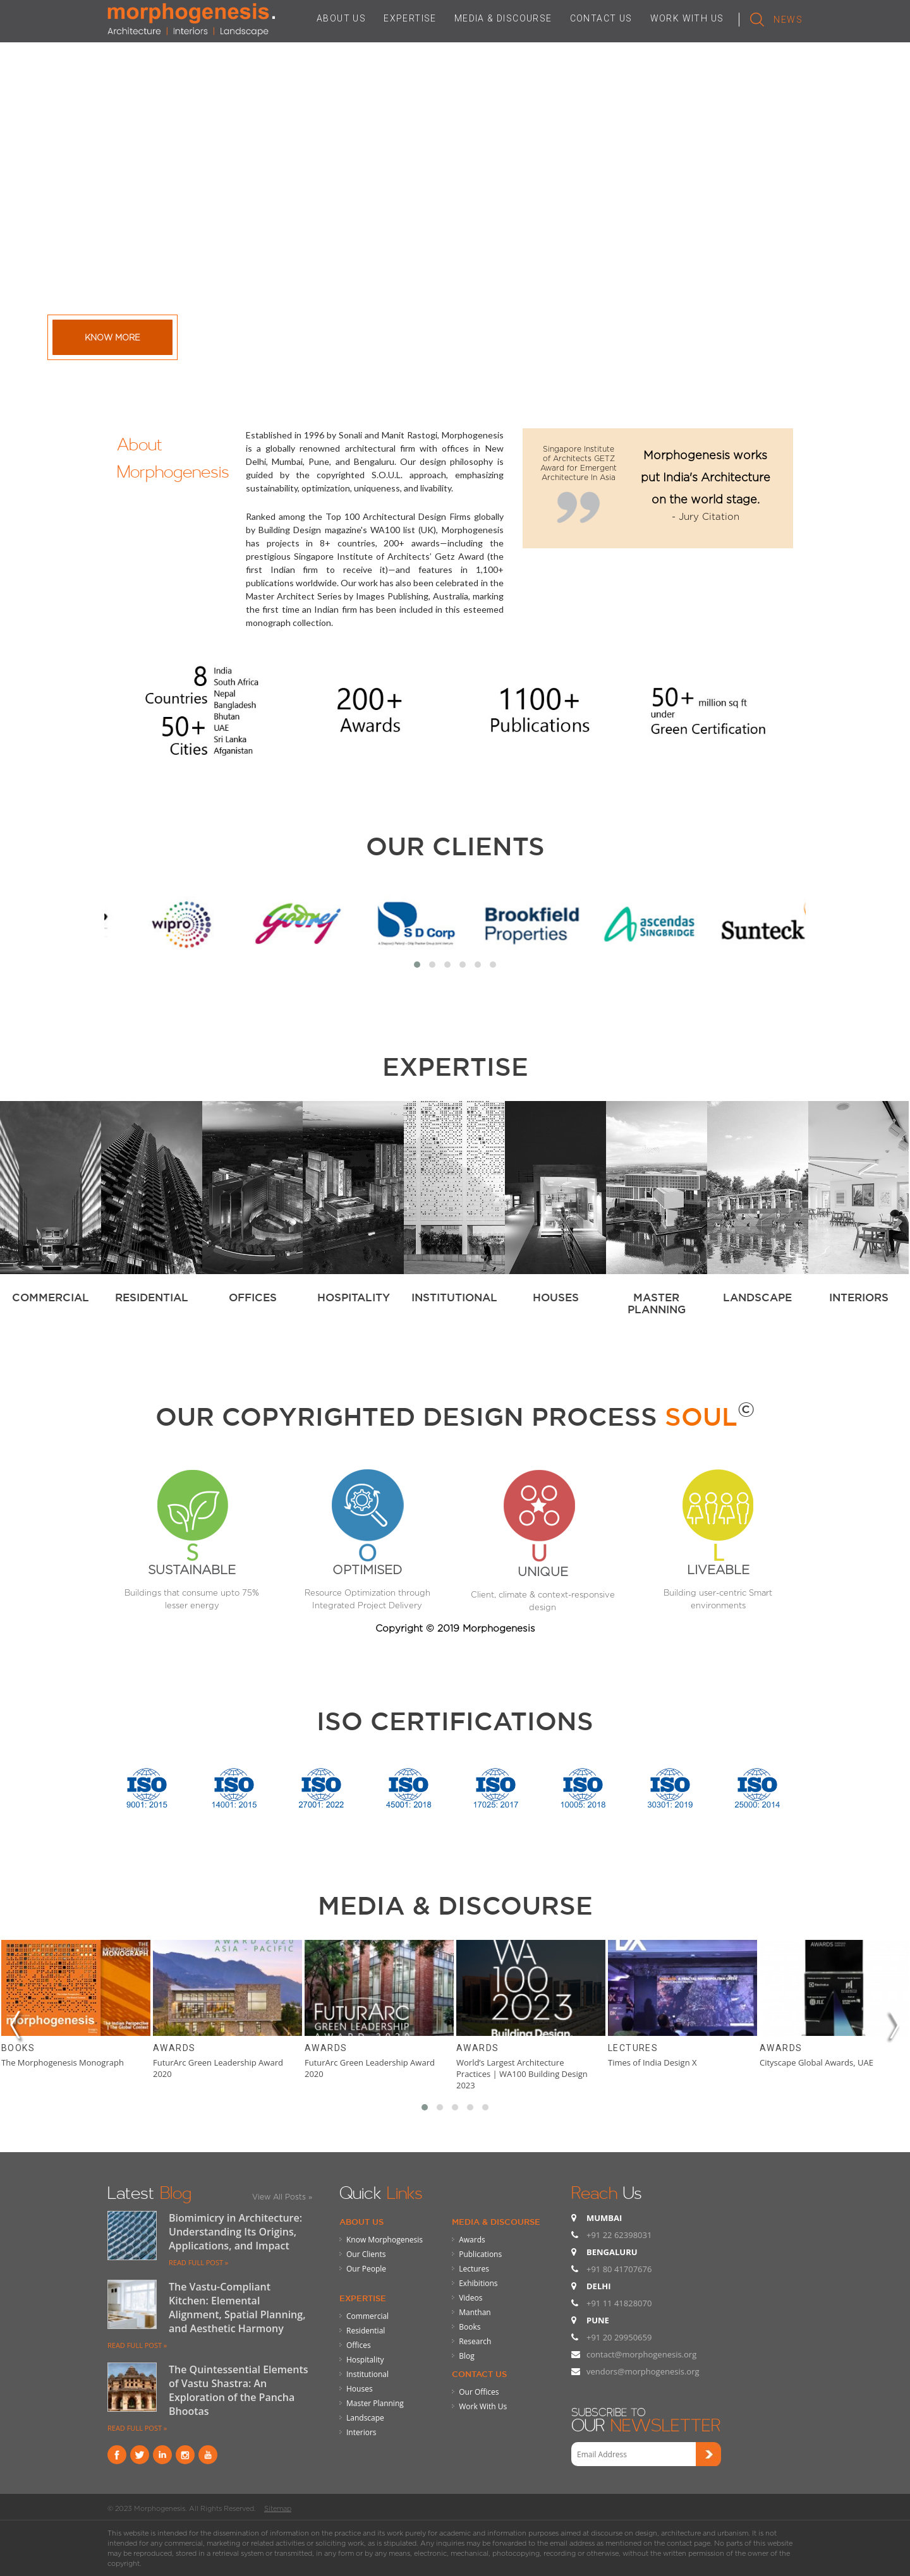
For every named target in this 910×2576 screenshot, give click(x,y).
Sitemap (277, 2508)
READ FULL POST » (198, 2262)
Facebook (116, 2454)
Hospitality (365, 2359)
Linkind (162, 2454)
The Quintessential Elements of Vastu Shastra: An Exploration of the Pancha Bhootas (238, 2390)
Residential (365, 2330)
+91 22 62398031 (619, 2235)
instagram (185, 2454)
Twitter (139, 2454)
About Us (361, 2221)
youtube (207, 2454)
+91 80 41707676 (619, 2269)
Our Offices (479, 2391)
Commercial (367, 2316)
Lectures (633, 2048)
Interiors (361, 2432)
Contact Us (479, 2373)
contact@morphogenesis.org (641, 2354)
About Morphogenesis (173, 455)
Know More (112, 337)
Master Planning (375, 2403)
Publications (480, 2254)
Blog (467, 2355)
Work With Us (483, 2406)
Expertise (362, 2298)
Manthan (474, 2312)
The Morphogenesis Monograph (62, 2062)
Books (18, 2048)
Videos (470, 2297)
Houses (359, 2388)
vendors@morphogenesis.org (643, 2371)
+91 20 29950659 (619, 2337)
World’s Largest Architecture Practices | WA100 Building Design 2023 (522, 2074)
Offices (358, 2345)
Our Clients (455, 846)
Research (475, 2341)
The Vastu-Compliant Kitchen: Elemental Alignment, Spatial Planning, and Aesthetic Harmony (237, 2307)
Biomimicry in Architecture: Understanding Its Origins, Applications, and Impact (235, 2232)
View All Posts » (282, 2197)
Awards (174, 2048)
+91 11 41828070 (619, 2303)
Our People (366, 2268)
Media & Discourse (496, 2221)
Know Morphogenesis (384, 2239)
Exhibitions (478, 2283)
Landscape (365, 2417)
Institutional (367, 2374)
